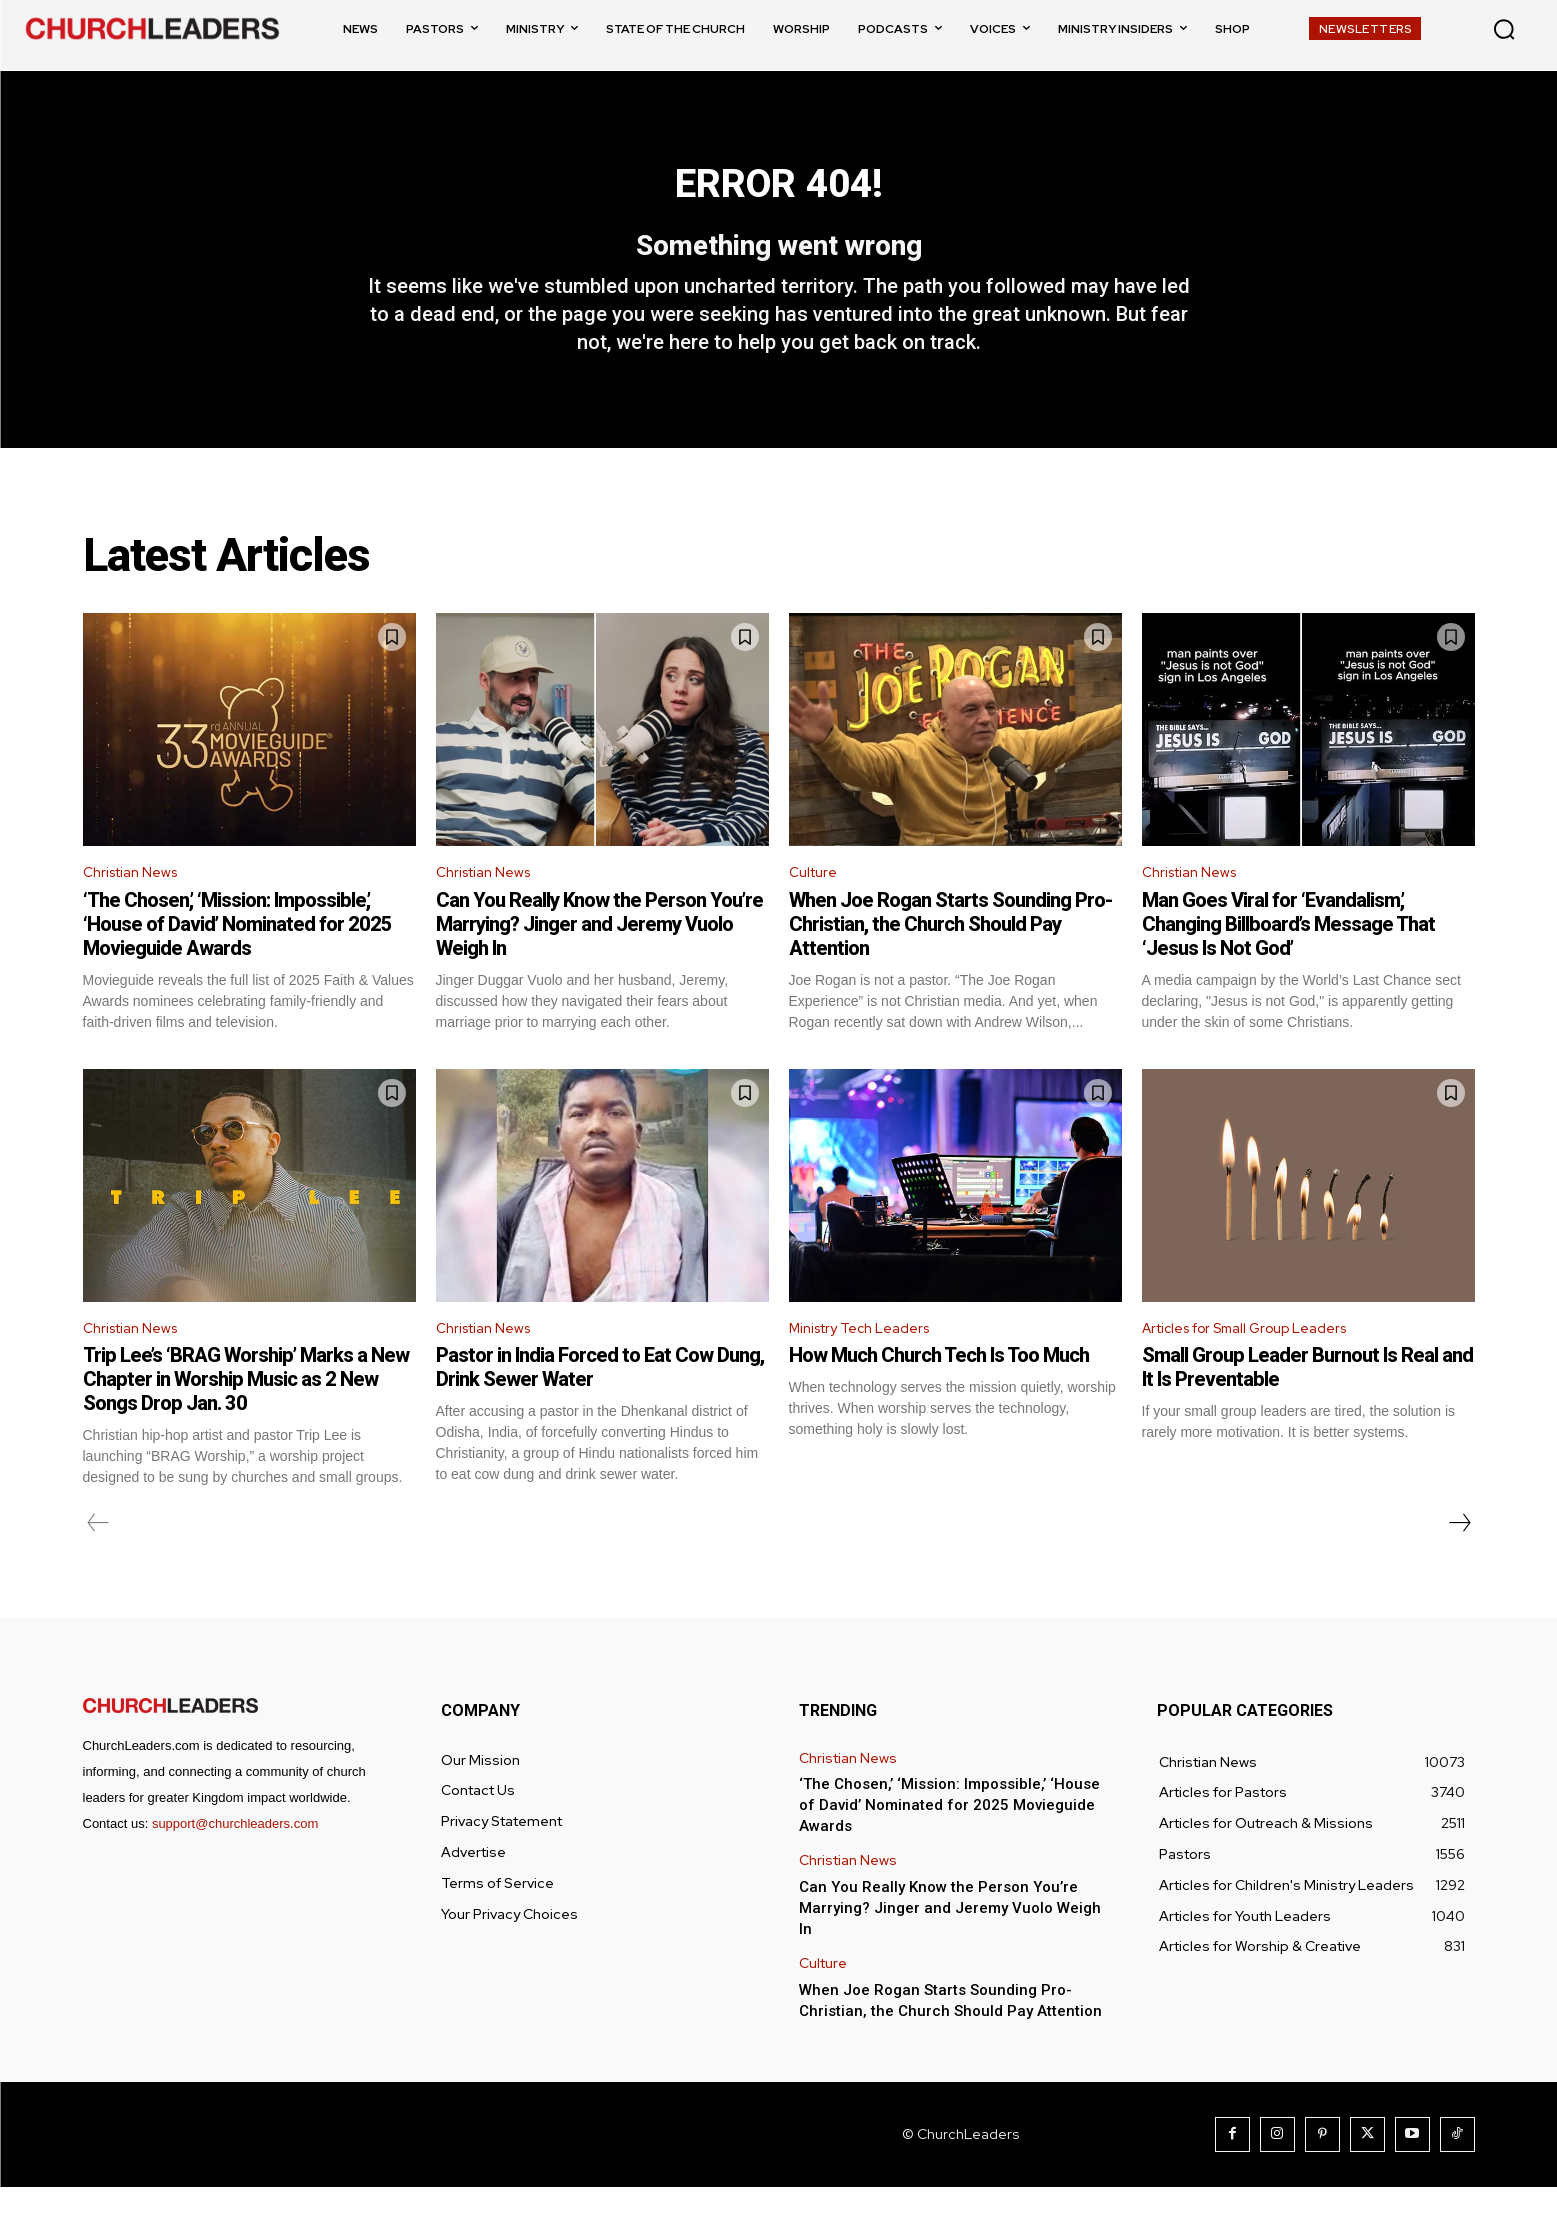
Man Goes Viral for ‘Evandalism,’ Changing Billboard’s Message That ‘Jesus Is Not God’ (1288, 961)
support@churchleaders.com (235, 1865)
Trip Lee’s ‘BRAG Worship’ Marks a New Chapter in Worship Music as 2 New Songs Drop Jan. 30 (246, 1421)
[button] (1504, 29)
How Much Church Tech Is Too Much (939, 1397)
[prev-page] (98, 1565)
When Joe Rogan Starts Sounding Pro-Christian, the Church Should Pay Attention (950, 961)
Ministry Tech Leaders (869, 1367)
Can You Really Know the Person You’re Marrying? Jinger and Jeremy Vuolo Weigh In (599, 961)
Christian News (137, 908)
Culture (816, 908)
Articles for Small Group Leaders (1260, 1367)
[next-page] (1459, 1565)
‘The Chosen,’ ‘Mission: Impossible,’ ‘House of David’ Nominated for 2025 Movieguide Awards (237, 961)
